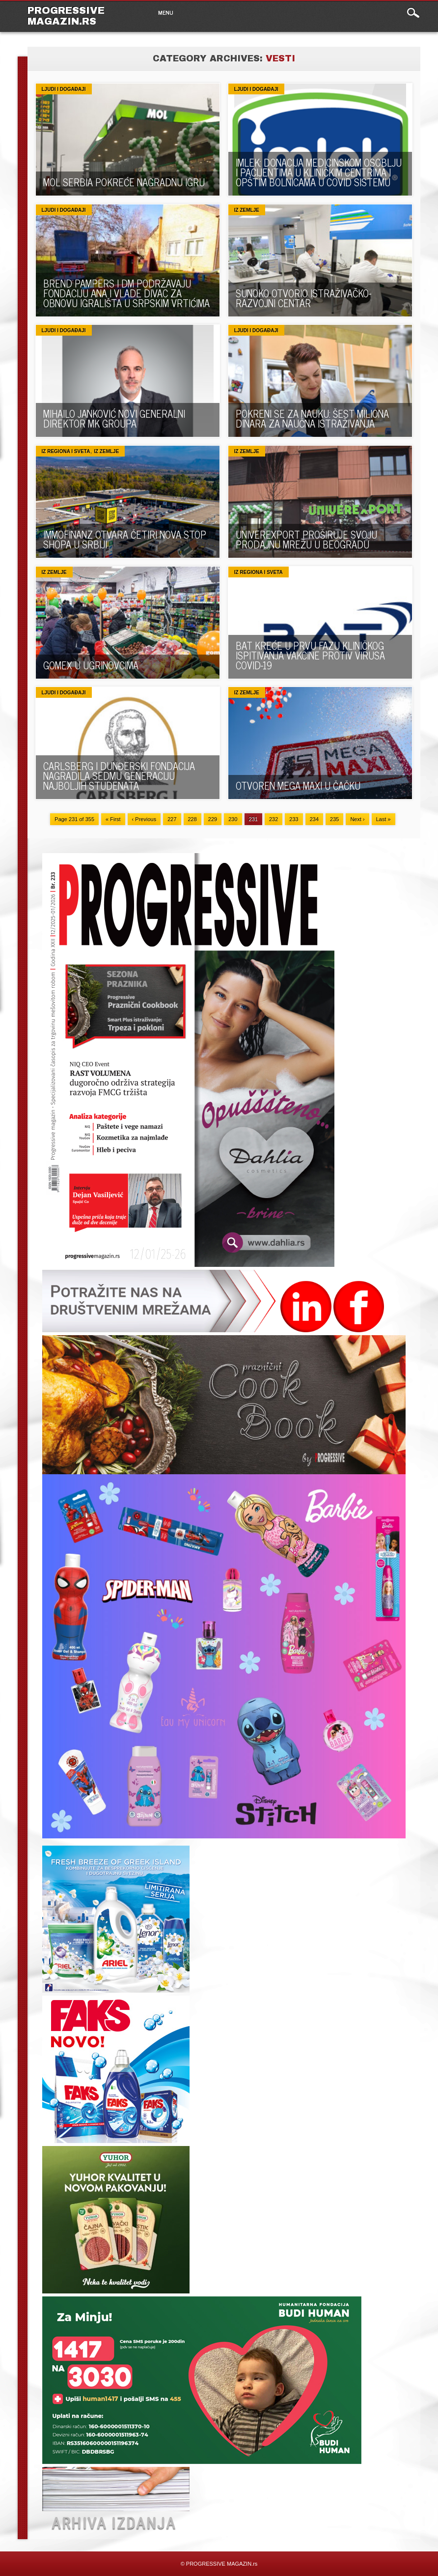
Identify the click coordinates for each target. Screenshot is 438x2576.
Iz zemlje (246, 210)
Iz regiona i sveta (66, 451)
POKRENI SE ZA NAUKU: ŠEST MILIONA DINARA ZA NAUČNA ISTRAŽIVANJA (312, 418)
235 (334, 819)
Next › (357, 819)
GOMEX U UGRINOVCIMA (90, 665)
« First (113, 819)
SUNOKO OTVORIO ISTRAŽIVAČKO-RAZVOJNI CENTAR (303, 298)
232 (273, 819)
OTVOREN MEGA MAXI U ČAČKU (298, 785)
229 (212, 819)
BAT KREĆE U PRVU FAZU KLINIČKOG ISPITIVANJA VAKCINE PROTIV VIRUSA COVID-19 (310, 655)
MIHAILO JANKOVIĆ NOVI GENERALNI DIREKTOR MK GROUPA (114, 418)
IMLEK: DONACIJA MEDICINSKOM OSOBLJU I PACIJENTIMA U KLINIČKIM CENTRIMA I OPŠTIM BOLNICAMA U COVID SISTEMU (319, 172)
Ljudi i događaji (64, 89)
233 (293, 819)
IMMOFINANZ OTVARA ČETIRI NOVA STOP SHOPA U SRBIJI (124, 539)
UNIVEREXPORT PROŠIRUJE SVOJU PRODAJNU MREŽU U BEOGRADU (306, 539)
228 (192, 819)
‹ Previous (144, 819)
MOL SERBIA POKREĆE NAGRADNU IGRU (124, 182)
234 (314, 819)
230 (232, 819)
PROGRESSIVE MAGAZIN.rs (66, 16)
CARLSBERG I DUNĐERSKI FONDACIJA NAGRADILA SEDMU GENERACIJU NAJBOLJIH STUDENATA (119, 776)
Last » (383, 819)
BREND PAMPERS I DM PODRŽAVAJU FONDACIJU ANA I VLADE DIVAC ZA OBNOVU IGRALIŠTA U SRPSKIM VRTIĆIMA (126, 293)
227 (171, 819)
